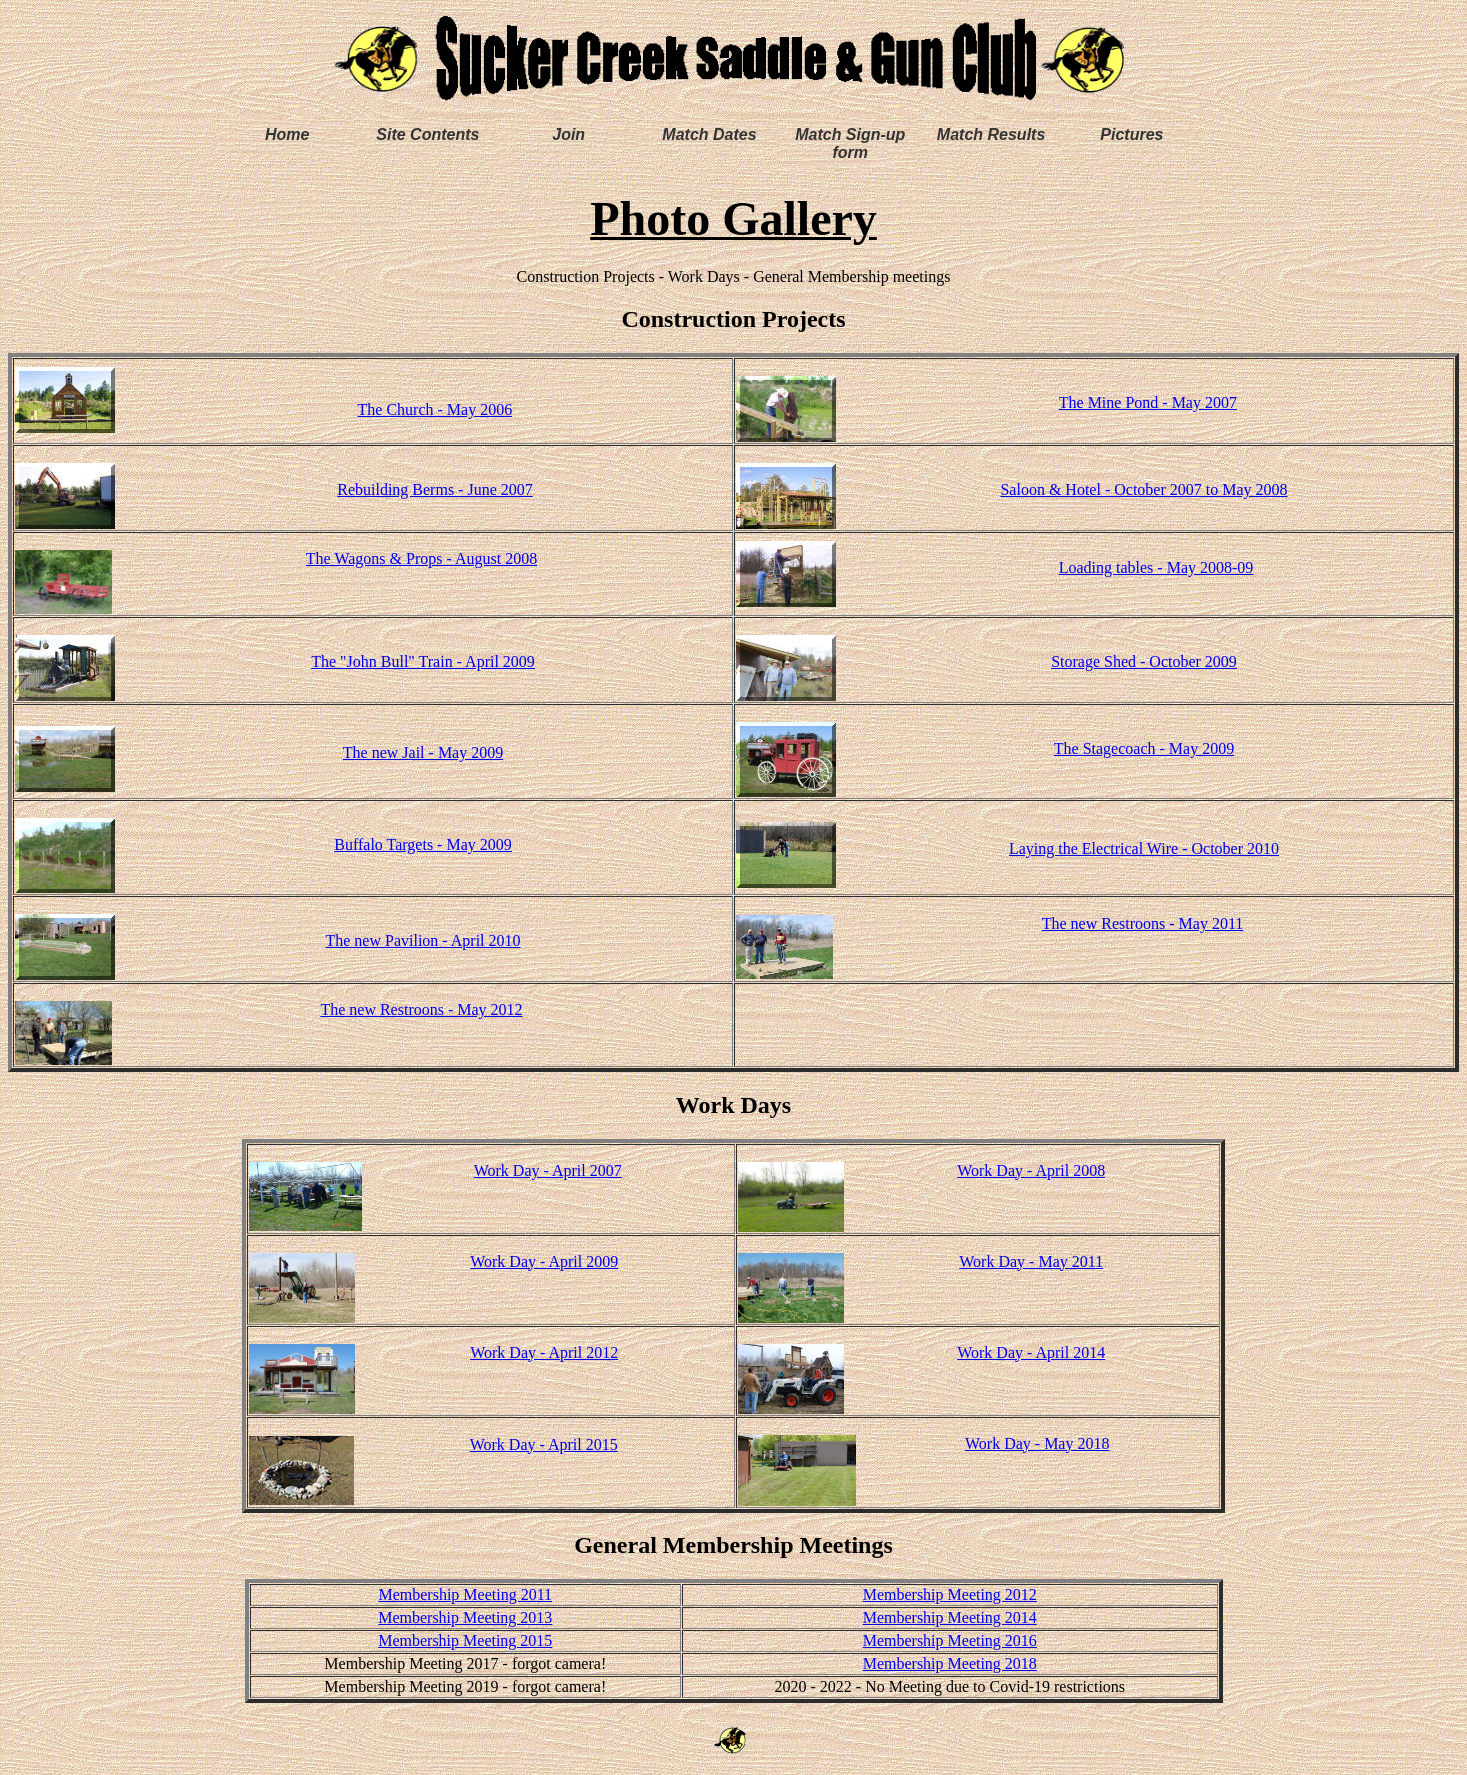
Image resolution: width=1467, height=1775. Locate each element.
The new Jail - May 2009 (423, 752)
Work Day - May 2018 (1037, 1443)
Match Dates (709, 134)
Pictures (1131, 134)
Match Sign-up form (850, 143)
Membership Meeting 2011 (465, 1594)
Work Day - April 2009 (544, 1261)
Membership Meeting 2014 (950, 1617)
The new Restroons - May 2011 (1143, 923)
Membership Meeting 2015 (465, 1640)
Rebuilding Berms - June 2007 (435, 489)
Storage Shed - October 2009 (1144, 661)
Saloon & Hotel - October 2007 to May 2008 (1143, 489)
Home (287, 134)
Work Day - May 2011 (1031, 1261)
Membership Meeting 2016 (950, 1640)
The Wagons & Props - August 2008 (421, 558)
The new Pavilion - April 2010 (422, 940)
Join (568, 134)
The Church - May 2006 (435, 409)
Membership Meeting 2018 (950, 1663)
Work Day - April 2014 (1031, 1352)
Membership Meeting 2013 (465, 1617)
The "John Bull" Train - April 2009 (423, 661)
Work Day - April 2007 (548, 1170)
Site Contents (427, 134)
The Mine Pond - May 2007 (1148, 402)
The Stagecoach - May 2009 (1144, 748)
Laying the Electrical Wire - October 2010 (1144, 848)
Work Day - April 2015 (544, 1444)
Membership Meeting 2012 (950, 1594)
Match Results (991, 134)
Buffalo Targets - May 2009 (423, 844)
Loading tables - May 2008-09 (1156, 567)
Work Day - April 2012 (544, 1352)
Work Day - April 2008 (1031, 1170)
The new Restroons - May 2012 (421, 1009)
